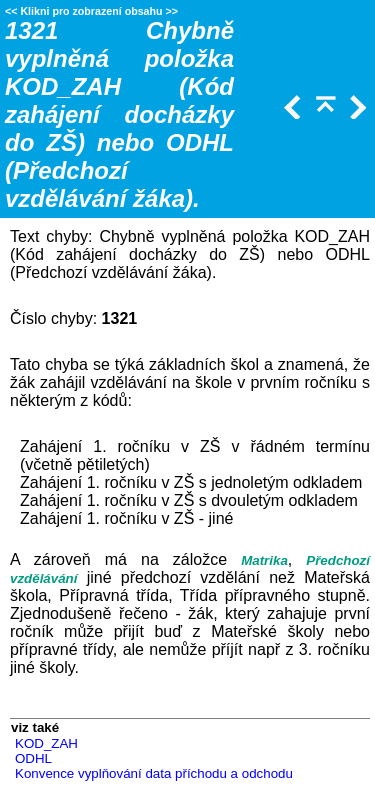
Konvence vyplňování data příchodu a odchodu (154, 773)
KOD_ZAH (46, 743)
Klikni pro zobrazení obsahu (91, 11)
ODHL (33, 758)
